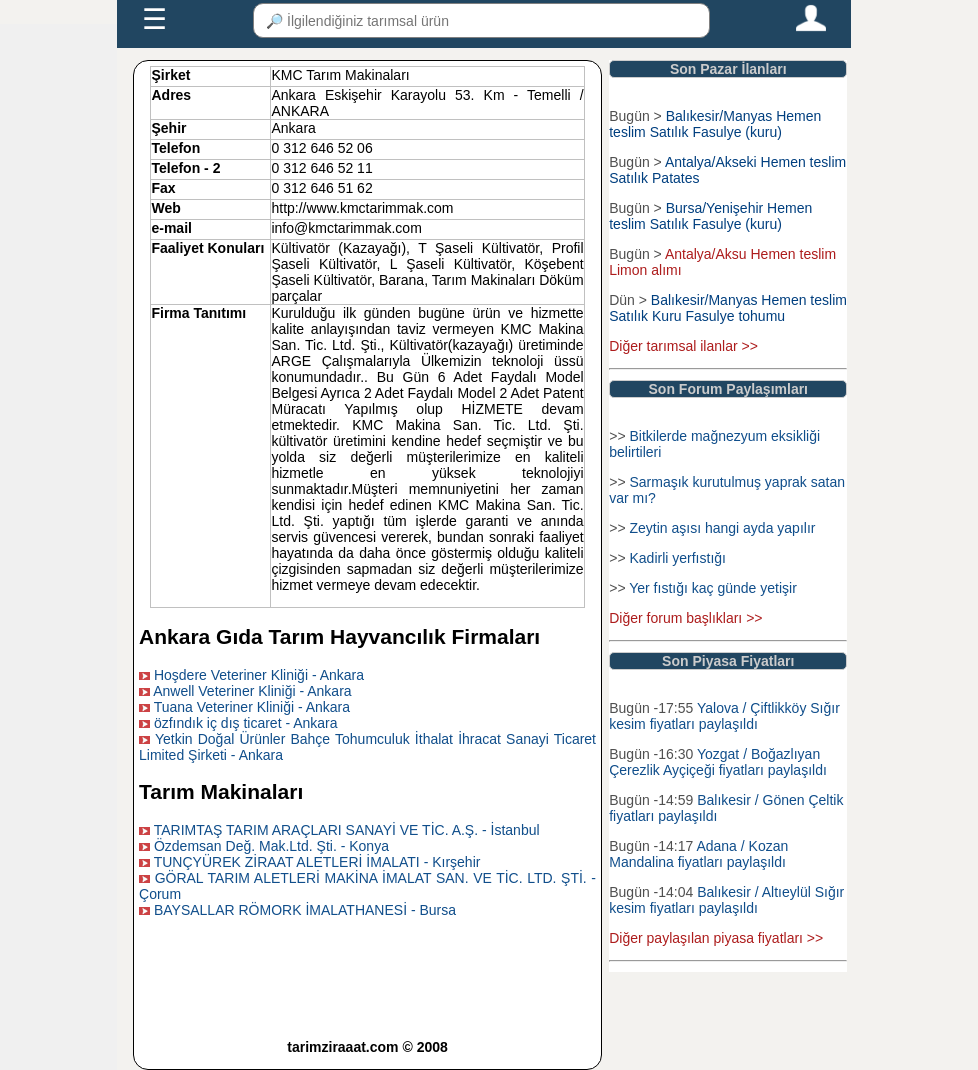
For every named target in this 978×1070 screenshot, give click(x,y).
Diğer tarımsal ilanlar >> (683, 346)
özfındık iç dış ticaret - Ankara (246, 723)
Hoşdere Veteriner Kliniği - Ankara (259, 675)
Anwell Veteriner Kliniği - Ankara (252, 691)
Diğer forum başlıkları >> (685, 618)
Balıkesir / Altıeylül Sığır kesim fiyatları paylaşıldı (726, 900)
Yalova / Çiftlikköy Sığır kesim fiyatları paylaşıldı (724, 716)
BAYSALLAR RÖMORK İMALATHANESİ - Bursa (305, 910)
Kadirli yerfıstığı (677, 558)
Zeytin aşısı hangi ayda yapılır (722, 528)
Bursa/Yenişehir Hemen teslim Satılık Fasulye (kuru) (710, 216)
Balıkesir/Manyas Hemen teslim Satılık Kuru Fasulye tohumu (728, 308)
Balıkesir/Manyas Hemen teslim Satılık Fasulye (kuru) (715, 124)
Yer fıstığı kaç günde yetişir (713, 588)
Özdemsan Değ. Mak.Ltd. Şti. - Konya (271, 846)
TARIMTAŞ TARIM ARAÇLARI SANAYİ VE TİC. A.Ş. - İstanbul (347, 830)
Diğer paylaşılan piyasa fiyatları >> (716, 938)
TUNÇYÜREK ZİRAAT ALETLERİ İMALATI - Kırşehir (317, 862)
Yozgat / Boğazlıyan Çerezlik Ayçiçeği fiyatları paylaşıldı (718, 762)
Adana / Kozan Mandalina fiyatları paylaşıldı (698, 854)
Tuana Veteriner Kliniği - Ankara (252, 707)
